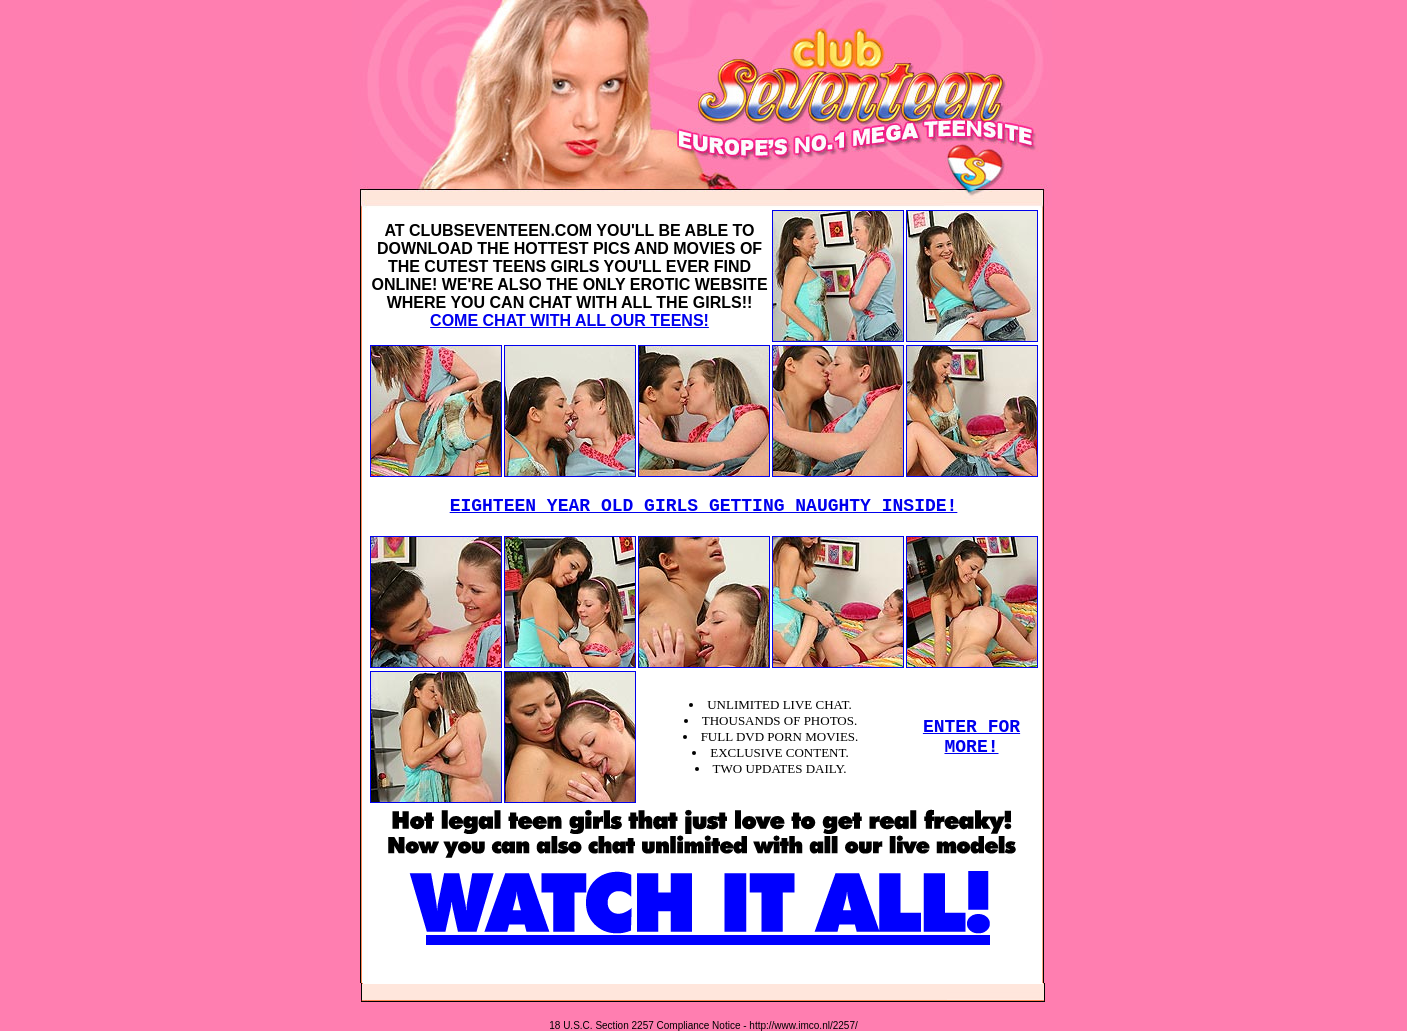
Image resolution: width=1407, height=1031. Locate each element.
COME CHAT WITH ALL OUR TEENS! (569, 320)
